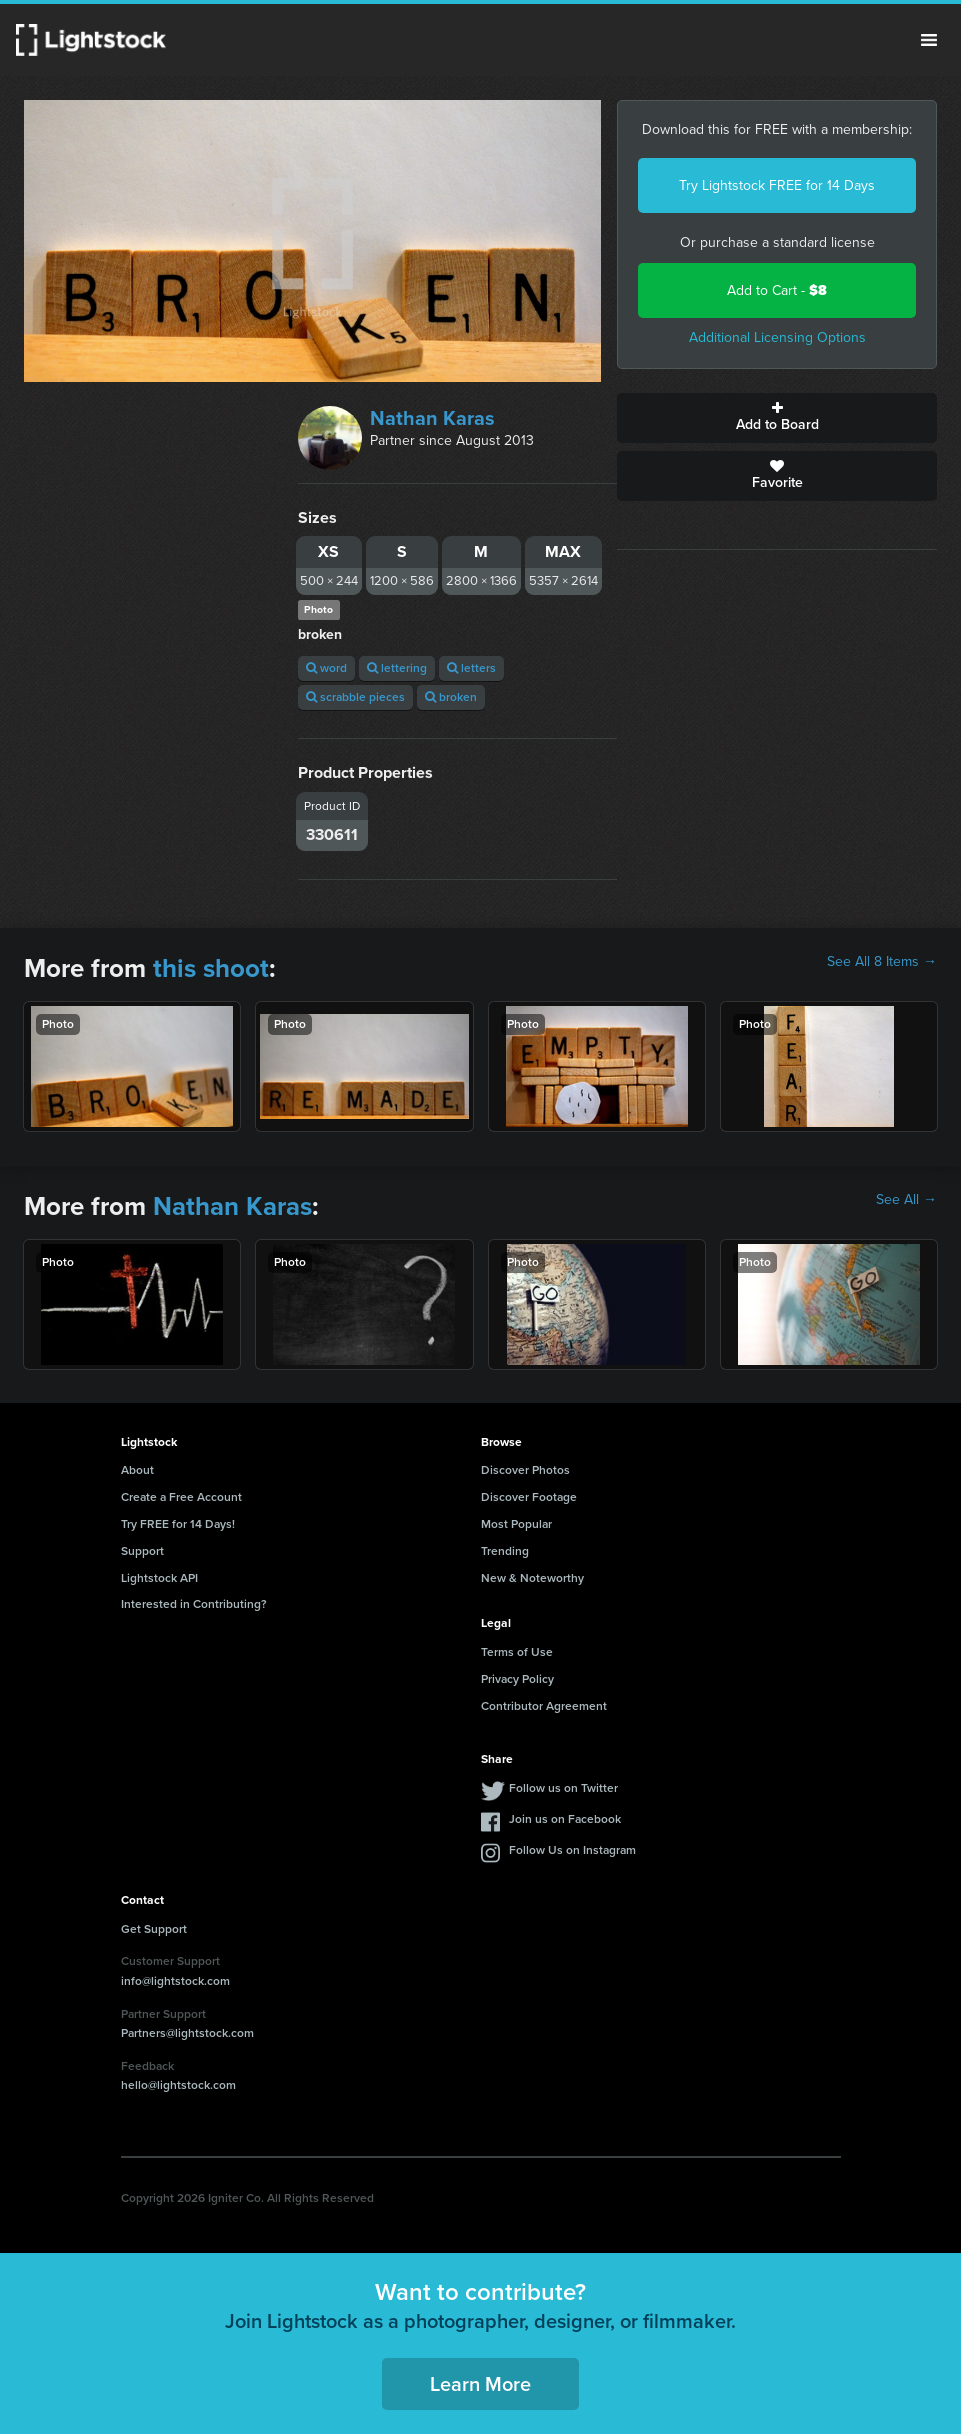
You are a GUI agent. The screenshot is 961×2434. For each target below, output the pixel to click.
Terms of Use (517, 1652)
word (326, 668)
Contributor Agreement (544, 1706)
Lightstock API (159, 1578)
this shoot (211, 968)
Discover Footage (529, 1497)
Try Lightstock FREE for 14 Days (777, 185)
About (137, 1470)
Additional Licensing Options (777, 337)
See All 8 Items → (882, 962)
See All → (906, 1200)
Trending (505, 1551)
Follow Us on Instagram (572, 1850)
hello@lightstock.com (178, 2085)
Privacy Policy (517, 1679)
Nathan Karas (432, 418)
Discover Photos (525, 1470)
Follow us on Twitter (563, 1788)
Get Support (154, 1929)
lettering (397, 668)
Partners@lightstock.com (187, 2033)
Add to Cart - (777, 290)
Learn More (480, 2384)
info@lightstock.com (175, 1981)
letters (471, 668)
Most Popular (516, 1524)
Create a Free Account (181, 1497)
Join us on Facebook (565, 1819)
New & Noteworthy (532, 1578)
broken (451, 697)
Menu (929, 40)
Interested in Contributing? (194, 1604)
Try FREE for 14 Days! (178, 1524)
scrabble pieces (355, 697)
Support (142, 1551)
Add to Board (777, 418)
